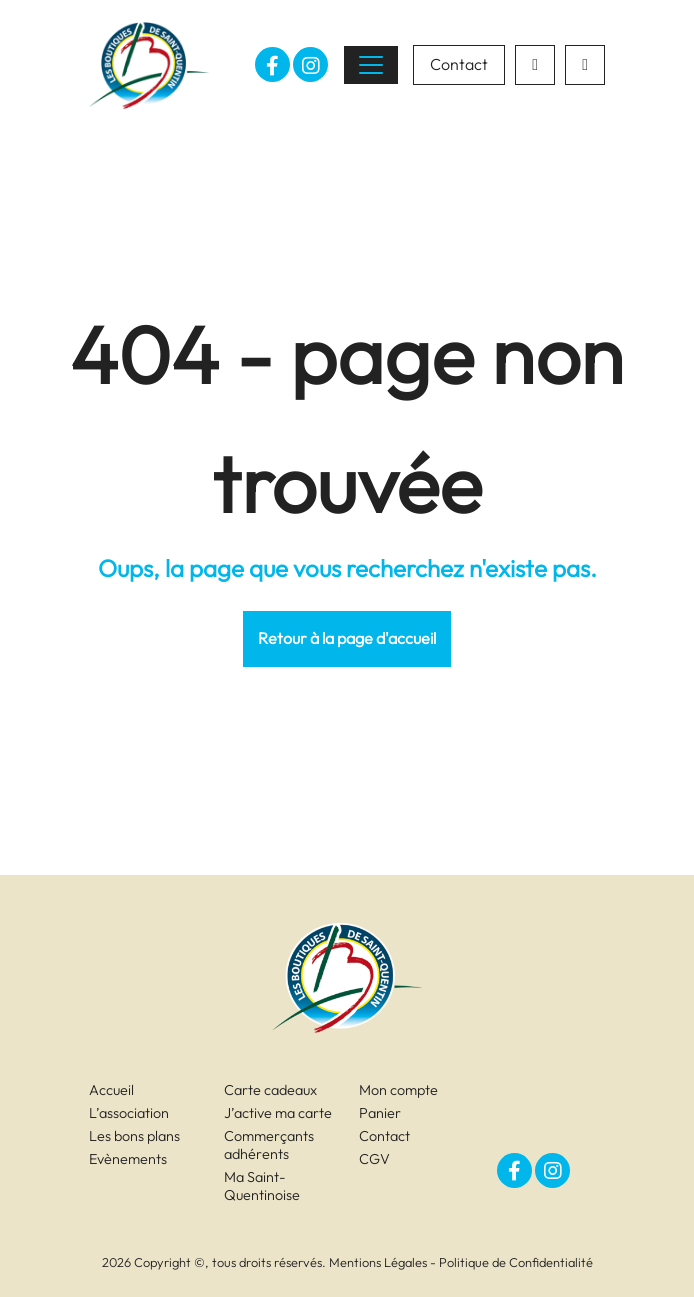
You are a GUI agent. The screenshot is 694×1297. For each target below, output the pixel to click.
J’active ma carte (278, 1113)
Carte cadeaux (270, 1090)
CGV (374, 1159)
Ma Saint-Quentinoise (262, 1186)
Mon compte (398, 1090)
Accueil (111, 1090)
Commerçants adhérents (269, 1145)
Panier (380, 1113)
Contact (459, 64)
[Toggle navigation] (371, 65)
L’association (129, 1113)
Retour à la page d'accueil (347, 638)
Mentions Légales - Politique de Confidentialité (461, 1262)
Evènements (128, 1159)
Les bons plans (134, 1136)
